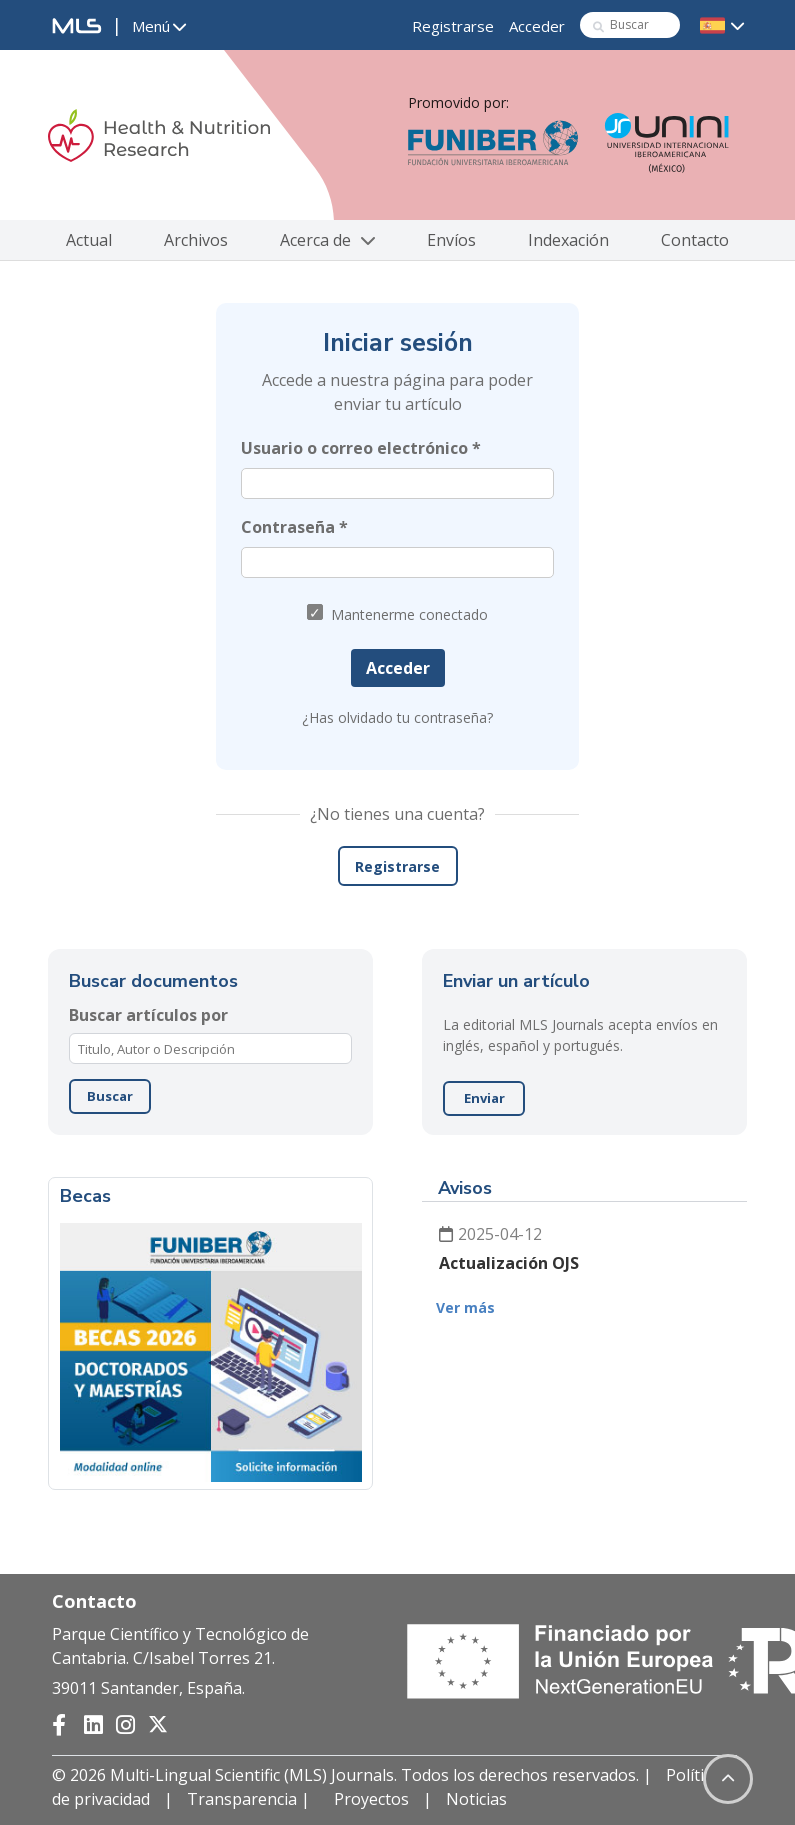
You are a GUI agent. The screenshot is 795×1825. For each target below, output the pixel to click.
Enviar (484, 1098)
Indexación (568, 240)
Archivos (196, 240)
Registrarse (453, 26)
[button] (159, 27)
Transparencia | (250, 1799)
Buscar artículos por (148, 1015)
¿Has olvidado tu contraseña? (397, 717)
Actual (89, 240)
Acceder (537, 26)
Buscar (110, 1096)
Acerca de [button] (327, 240)
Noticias (476, 1799)
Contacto (695, 240)
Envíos (451, 240)
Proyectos (371, 1799)
